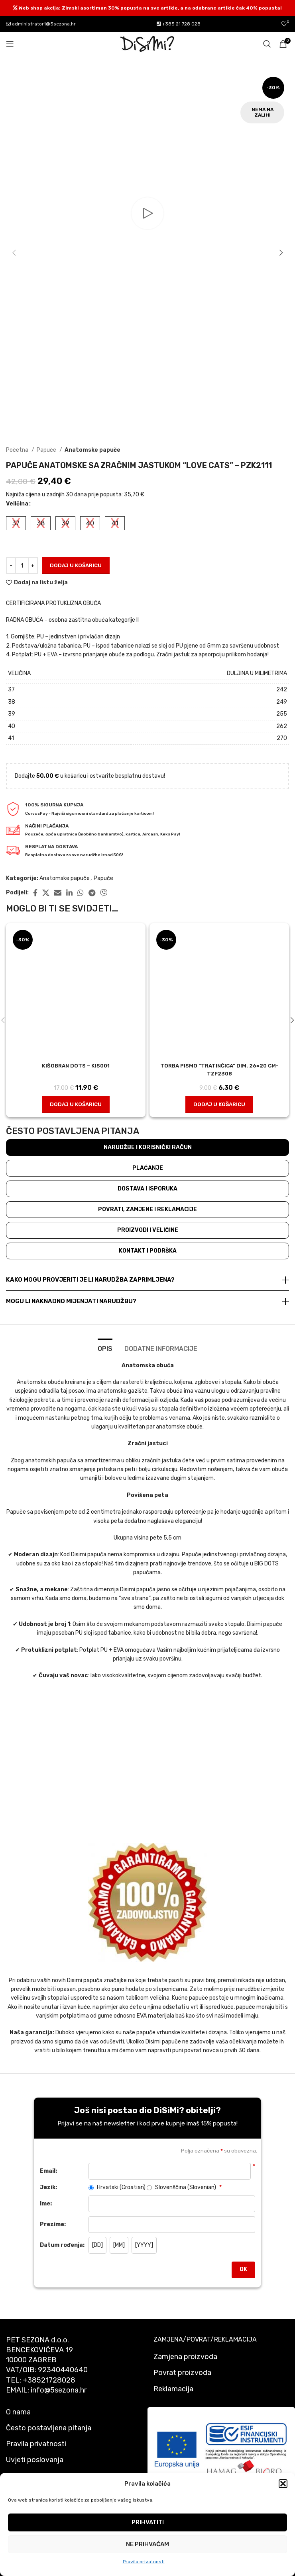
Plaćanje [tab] (147, 1168)
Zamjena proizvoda (185, 2356)
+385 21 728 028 (179, 24)
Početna (18, 450)
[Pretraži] (267, 44)
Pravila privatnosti (144, 2561)
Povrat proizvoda (182, 2372)
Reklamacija (173, 2389)
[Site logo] (147, 43)
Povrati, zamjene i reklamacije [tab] (147, 1209)
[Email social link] (58, 893)
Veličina (17, 503)
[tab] (105, 1348)
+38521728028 (49, 2380)
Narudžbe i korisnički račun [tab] (148, 1147)
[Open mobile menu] (10, 44)
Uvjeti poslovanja (34, 2459)
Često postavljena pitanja (48, 2428)
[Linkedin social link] (69, 893)
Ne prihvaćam (147, 2544)
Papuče (47, 450)
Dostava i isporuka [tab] (147, 1188)
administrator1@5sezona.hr (41, 24)
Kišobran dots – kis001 (76, 1065)
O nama (18, 2412)
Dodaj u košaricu (76, 565)
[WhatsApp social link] (80, 893)
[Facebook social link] (35, 893)
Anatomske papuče (92, 450)
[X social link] (46, 893)
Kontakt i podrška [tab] (148, 1250)
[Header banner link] (147, 8)
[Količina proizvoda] (22, 565)
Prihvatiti (148, 2522)
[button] (283, 2484)
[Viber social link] (104, 893)
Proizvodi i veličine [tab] (147, 1230)
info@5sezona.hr (59, 2390)
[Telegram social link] (92, 893)
